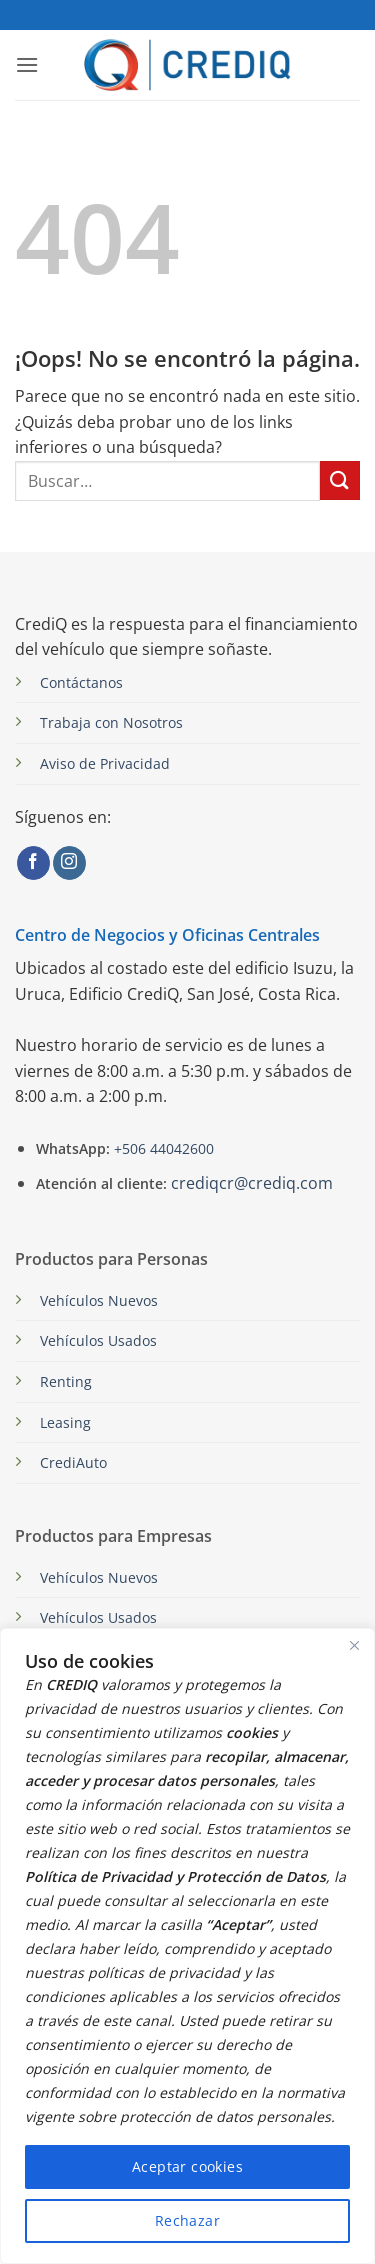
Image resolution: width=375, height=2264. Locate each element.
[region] (187, 1946)
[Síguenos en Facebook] (33, 863)
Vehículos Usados (98, 1340)
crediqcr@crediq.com (252, 1183)
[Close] (354, 1645)
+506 (162, 1148)
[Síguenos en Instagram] (69, 863)
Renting (66, 1381)
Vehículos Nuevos (99, 1300)
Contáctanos (81, 682)
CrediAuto (73, 1462)
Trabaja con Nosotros (111, 722)
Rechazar (187, 2220)
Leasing (65, 1422)
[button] (27, 64)
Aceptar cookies (187, 2166)
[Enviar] (340, 480)
